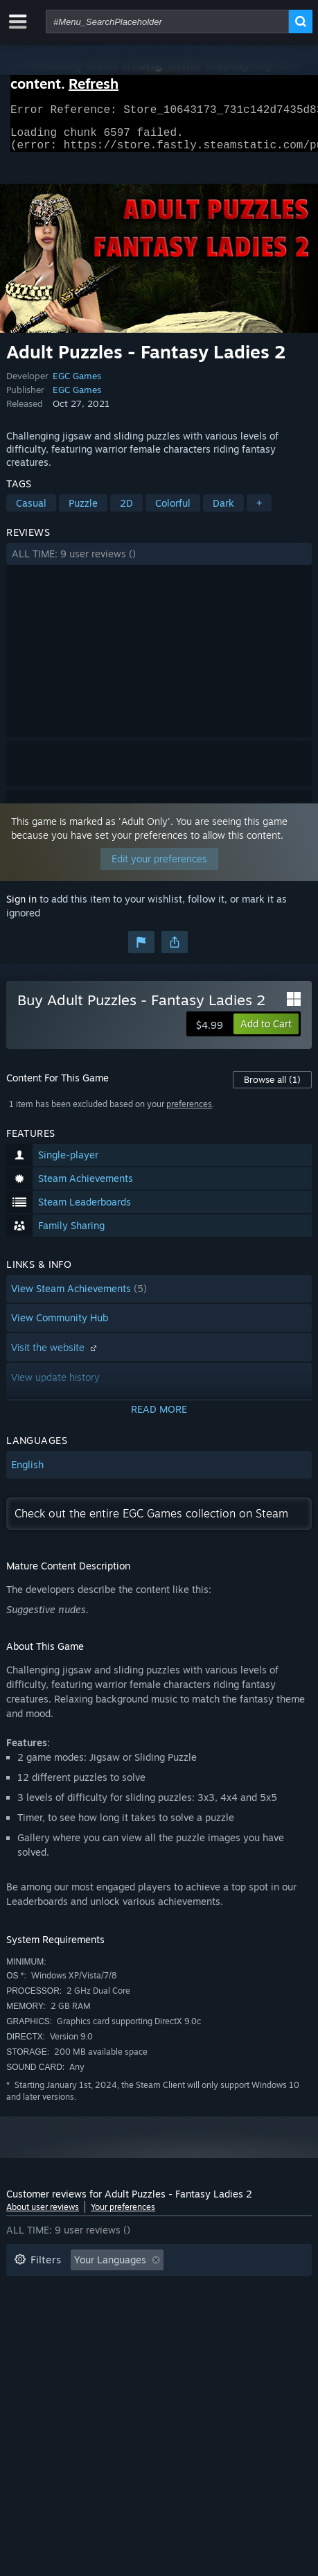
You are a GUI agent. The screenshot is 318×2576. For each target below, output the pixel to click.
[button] (159, 562)
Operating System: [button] (218, 2310)
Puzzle (83, 511)
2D (126, 511)
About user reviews (42, 2215)
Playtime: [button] (222, 2289)
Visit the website (55, 1355)
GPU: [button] (74, 2331)
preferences (189, 1112)
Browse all (272, 1087)
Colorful (173, 511)
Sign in (21, 907)
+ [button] (259, 511)
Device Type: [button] (141, 2331)
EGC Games (77, 384)
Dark (223, 511)
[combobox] (167, 21)
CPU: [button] (25, 2331)
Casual (31, 511)
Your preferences (123, 2215)
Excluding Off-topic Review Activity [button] (94, 2289)
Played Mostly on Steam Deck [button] (82, 2310)
